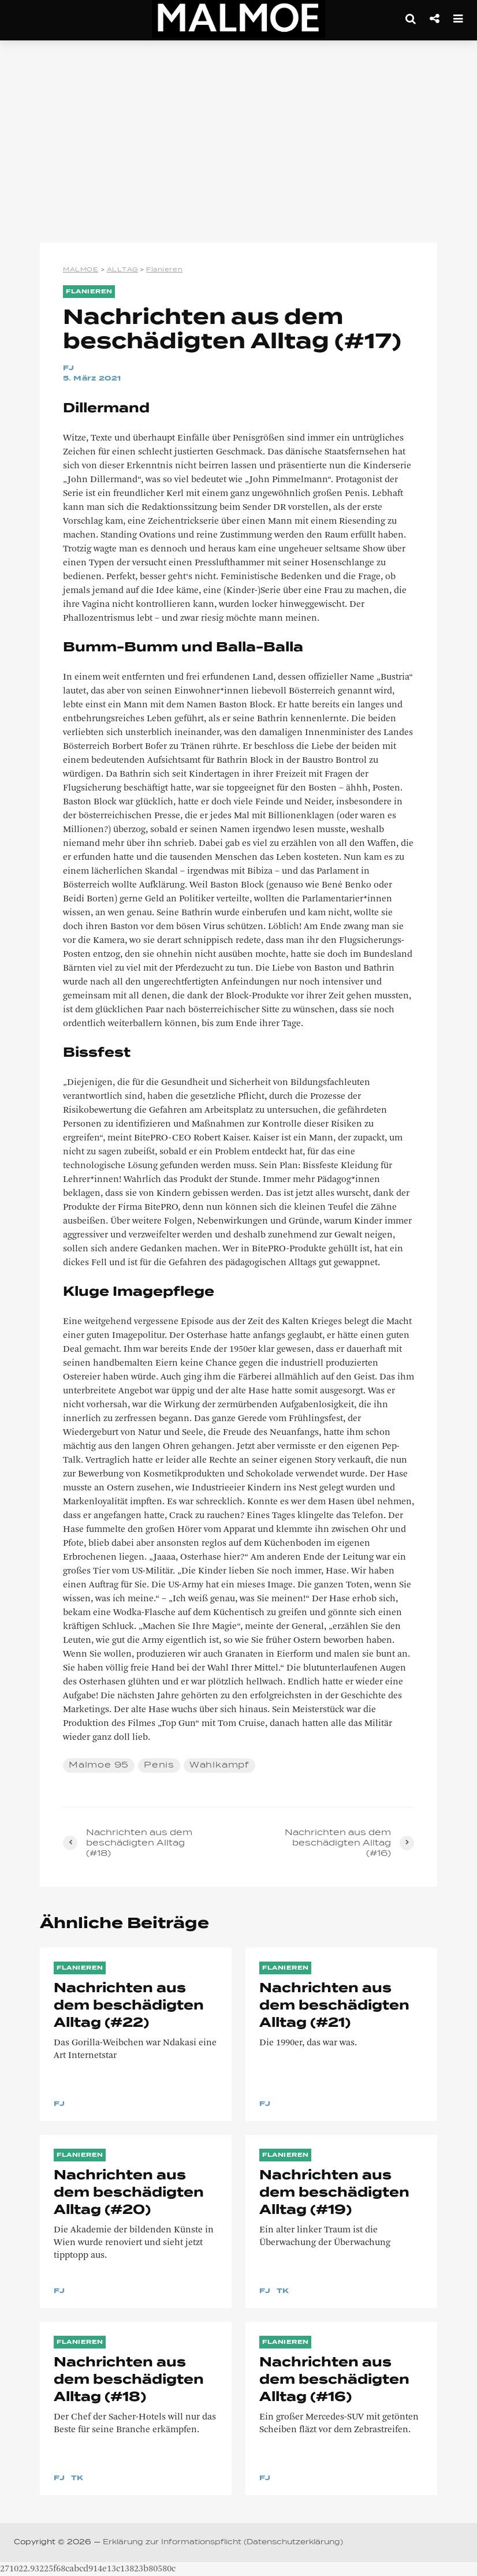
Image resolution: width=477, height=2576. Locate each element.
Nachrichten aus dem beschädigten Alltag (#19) (334, 2193)
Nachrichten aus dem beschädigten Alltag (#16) (334, 2380)
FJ (68, 368)
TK (283, 2291)
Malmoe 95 (99, 1765)
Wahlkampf (219, 1765)
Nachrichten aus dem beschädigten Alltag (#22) (129, 2006)
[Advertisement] (238, 144)
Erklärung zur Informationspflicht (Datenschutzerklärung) (223, 2542)
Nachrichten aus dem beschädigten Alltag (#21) (334, 2006)
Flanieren (89, 291)
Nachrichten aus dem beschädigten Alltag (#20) (129, 2193)
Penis (159, 1765)
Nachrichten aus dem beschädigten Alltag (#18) (129, 2380)
